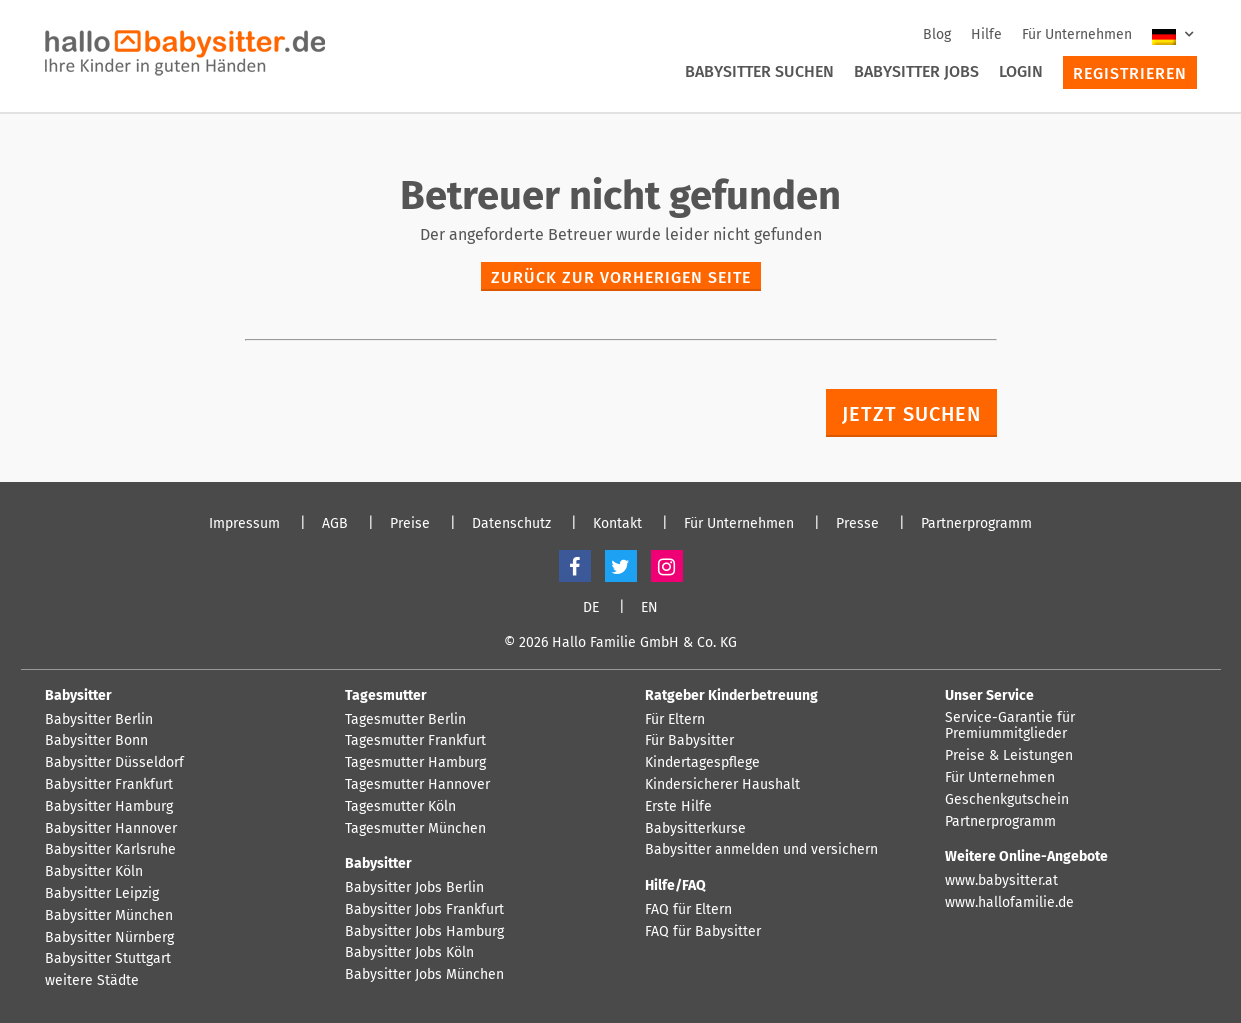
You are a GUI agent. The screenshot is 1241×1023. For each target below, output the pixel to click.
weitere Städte (92, 981)
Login (1021, 71)
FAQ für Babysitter (703, 932)
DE (591, 608)
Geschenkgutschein (1007, 800)
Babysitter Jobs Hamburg (424, 932)
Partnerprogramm (976, 524)
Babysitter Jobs (916, 71)
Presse (857, 524)
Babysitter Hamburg (109, 807)
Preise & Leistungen (1009, 756)
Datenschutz (511, 524)
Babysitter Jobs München (424, 975)
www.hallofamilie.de (1009, 903)
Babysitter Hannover (111, 829)
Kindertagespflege (702, 763)
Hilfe (986, 34)
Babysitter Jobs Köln (409, 953)
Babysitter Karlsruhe (110, 850)
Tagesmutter (386, 695)
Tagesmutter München (415, 829)
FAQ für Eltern (688, 910)
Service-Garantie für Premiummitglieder (1010, 726)
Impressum (244, 524)
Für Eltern (675, 720)
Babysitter (78, 695)
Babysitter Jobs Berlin (414, 888)
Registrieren (1130, 73)
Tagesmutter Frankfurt (415, 741)
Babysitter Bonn (96, 741)
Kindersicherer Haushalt (722, 785)
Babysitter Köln (94, 872)
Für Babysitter (689, 741)
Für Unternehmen (1077, 34)
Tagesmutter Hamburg (415, 763)
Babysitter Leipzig (102, 894)
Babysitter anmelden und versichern (761, 850)
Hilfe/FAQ (675, 885)
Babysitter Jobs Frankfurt (424, 910)
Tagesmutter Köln (400, 807)
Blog (937, 34)
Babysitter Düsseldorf (114, 763)
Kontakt (617, 524)
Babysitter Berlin (99, 720)
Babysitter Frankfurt (109, 785)
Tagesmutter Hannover (417, 785)
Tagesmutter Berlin (405, 720)
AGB (335, 524)
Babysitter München (109, 916)
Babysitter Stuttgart (108, 959)
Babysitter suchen (759, 71)
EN (649, 608)
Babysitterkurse (695, 829)
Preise (410, 524)
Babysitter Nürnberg (109, 938)
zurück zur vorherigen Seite (621, 277)
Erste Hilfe (678, 807)
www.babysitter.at (1001, 881)
